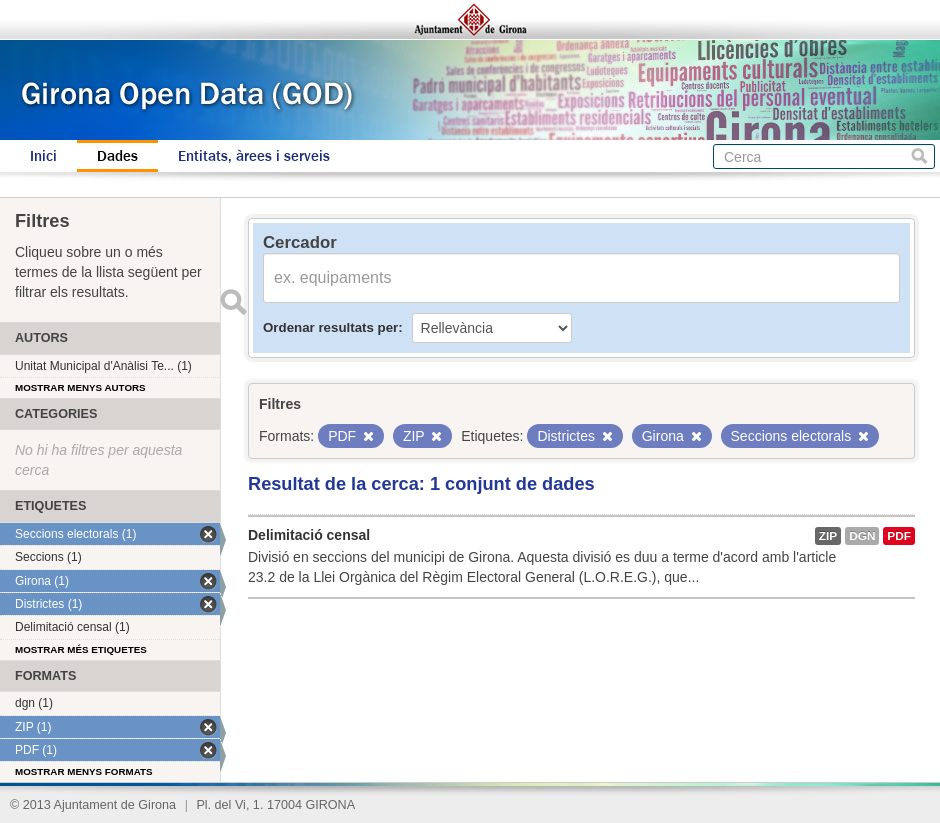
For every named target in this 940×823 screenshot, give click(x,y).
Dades (117, 156)
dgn (862, 536)
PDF (899, 536)
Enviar (233, 302)
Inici (43, 156)
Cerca (919, 156)
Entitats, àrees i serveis (254, 156)
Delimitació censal (309, 535)
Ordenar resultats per (330, 327)
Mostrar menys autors (80, 387)
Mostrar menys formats (84, 771)
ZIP (828, 536)
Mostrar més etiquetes (81, 649)
